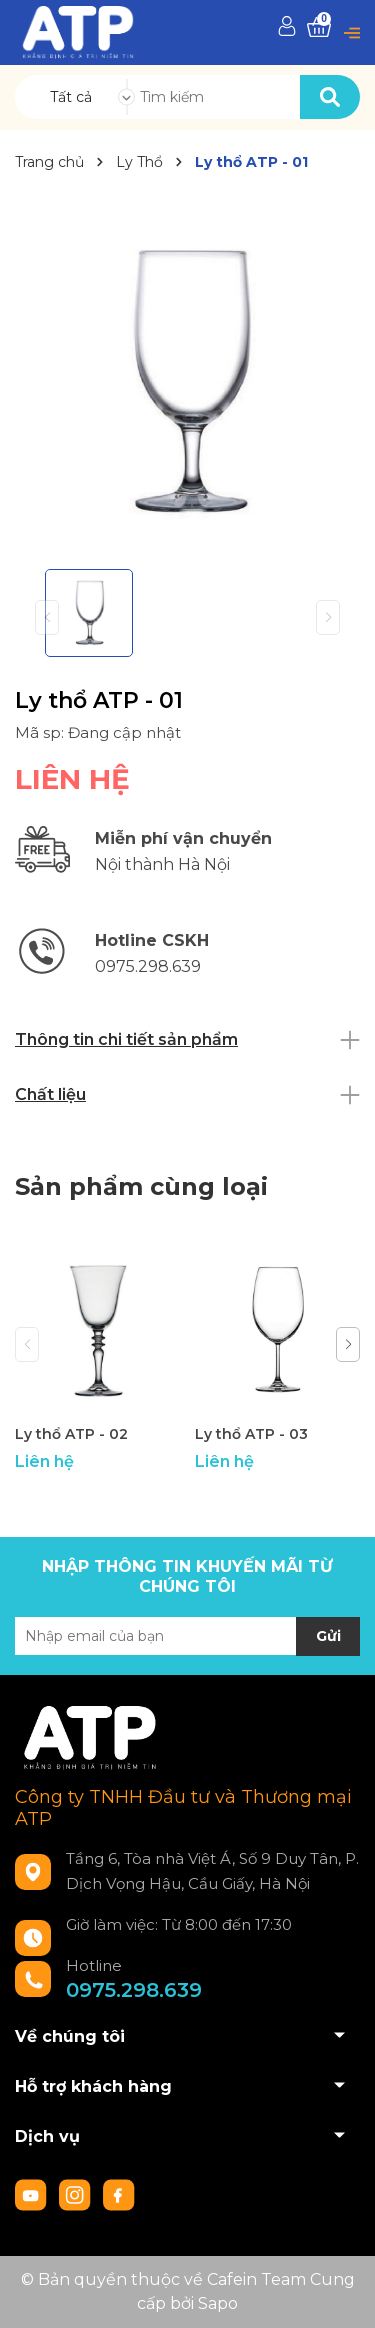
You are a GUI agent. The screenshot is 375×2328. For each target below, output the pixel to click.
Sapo (218, 2303)
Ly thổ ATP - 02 (71, 1434)
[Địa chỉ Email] (187, 1636)
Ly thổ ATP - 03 (251, 1434)
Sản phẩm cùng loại (141, 1186)
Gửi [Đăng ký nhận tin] (328, 1636)
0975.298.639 (134, 1990)
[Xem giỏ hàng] (319, 27)
